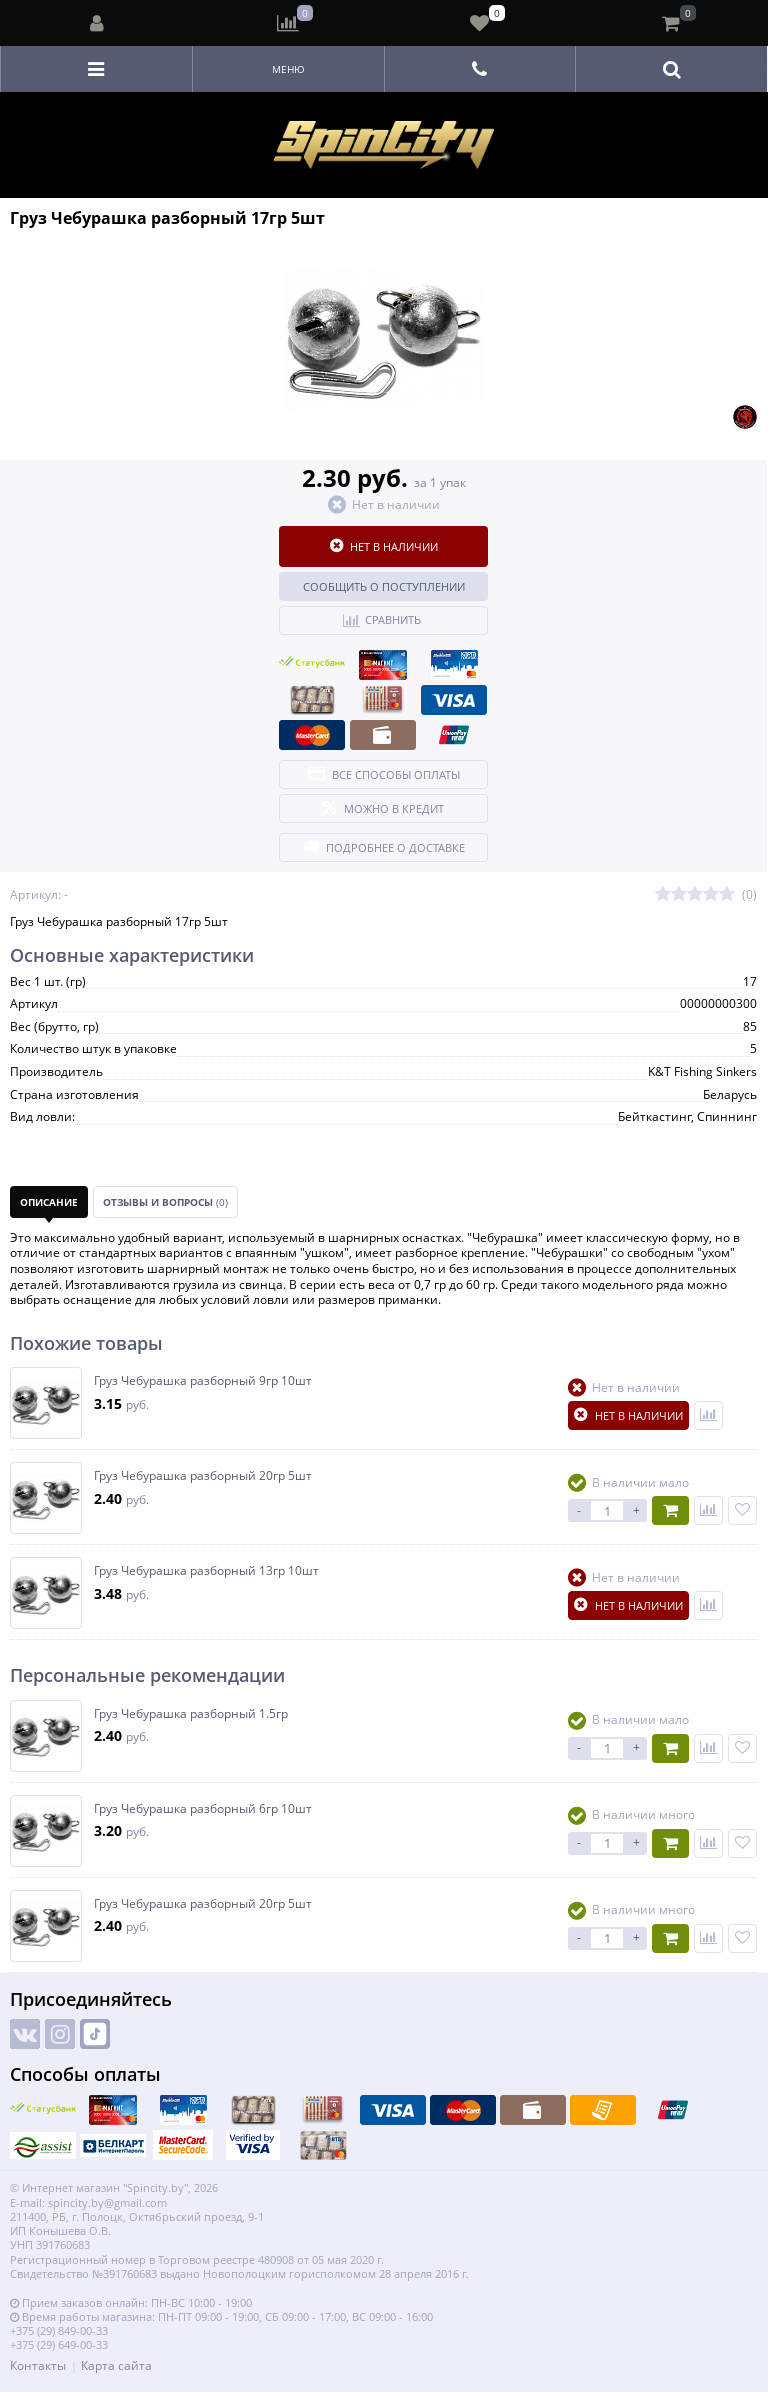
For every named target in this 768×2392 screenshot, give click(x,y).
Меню (288, 69)
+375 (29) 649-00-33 (59, 2344)
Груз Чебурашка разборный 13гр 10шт (206, 1571)
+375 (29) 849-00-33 (59, 2330)
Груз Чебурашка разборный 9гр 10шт (203, 1381)
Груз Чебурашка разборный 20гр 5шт (203, 1476)
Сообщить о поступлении (384, 586)
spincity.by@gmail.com (107, 2202)
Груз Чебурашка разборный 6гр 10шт (203, 1809)
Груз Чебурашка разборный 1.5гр (191, 1714)
